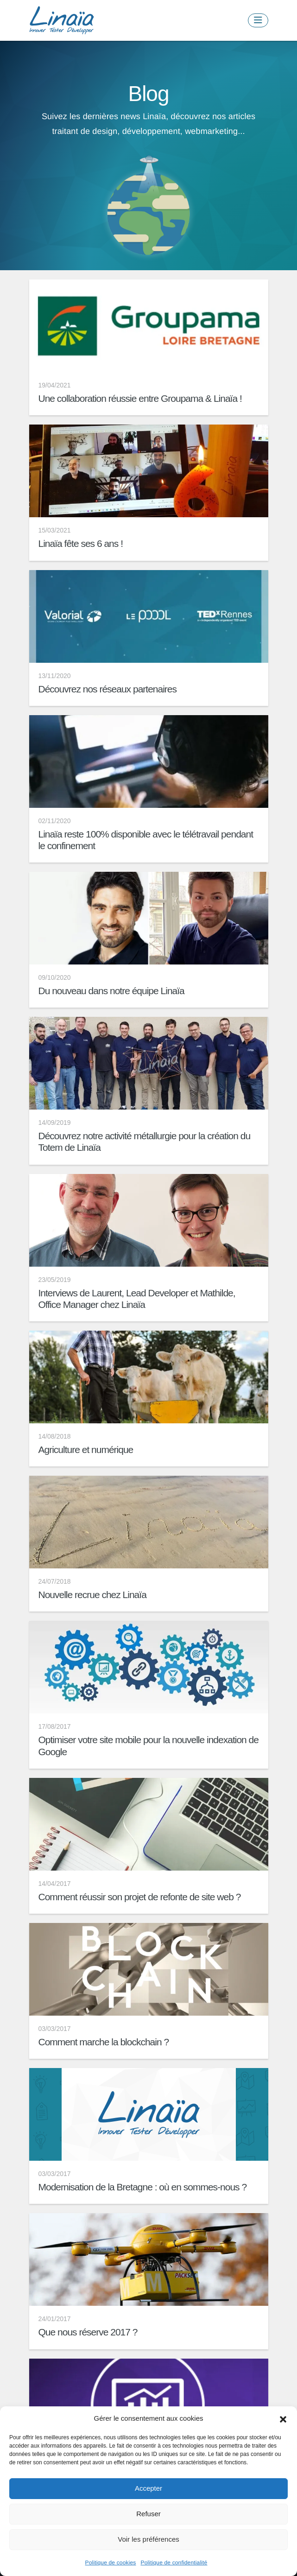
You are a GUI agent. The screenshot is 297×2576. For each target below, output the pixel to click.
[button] (283, 2418)
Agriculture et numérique (85, 1449)
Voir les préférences (148, 2539)
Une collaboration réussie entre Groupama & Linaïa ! (140, 398)
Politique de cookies (110, 2562)
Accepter (148, 2488)
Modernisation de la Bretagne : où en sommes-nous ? (142, 2187)
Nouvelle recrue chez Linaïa (92, 1594)
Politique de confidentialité (174, 2562)
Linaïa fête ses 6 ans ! (80, 543)
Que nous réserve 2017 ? (88, 2332)
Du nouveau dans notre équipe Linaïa (111, 990)
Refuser (148, 2514)
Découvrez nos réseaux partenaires (107, 689)
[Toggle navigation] (258, 20)
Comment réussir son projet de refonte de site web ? (139, 1896)
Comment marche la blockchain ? (103, 2042)
